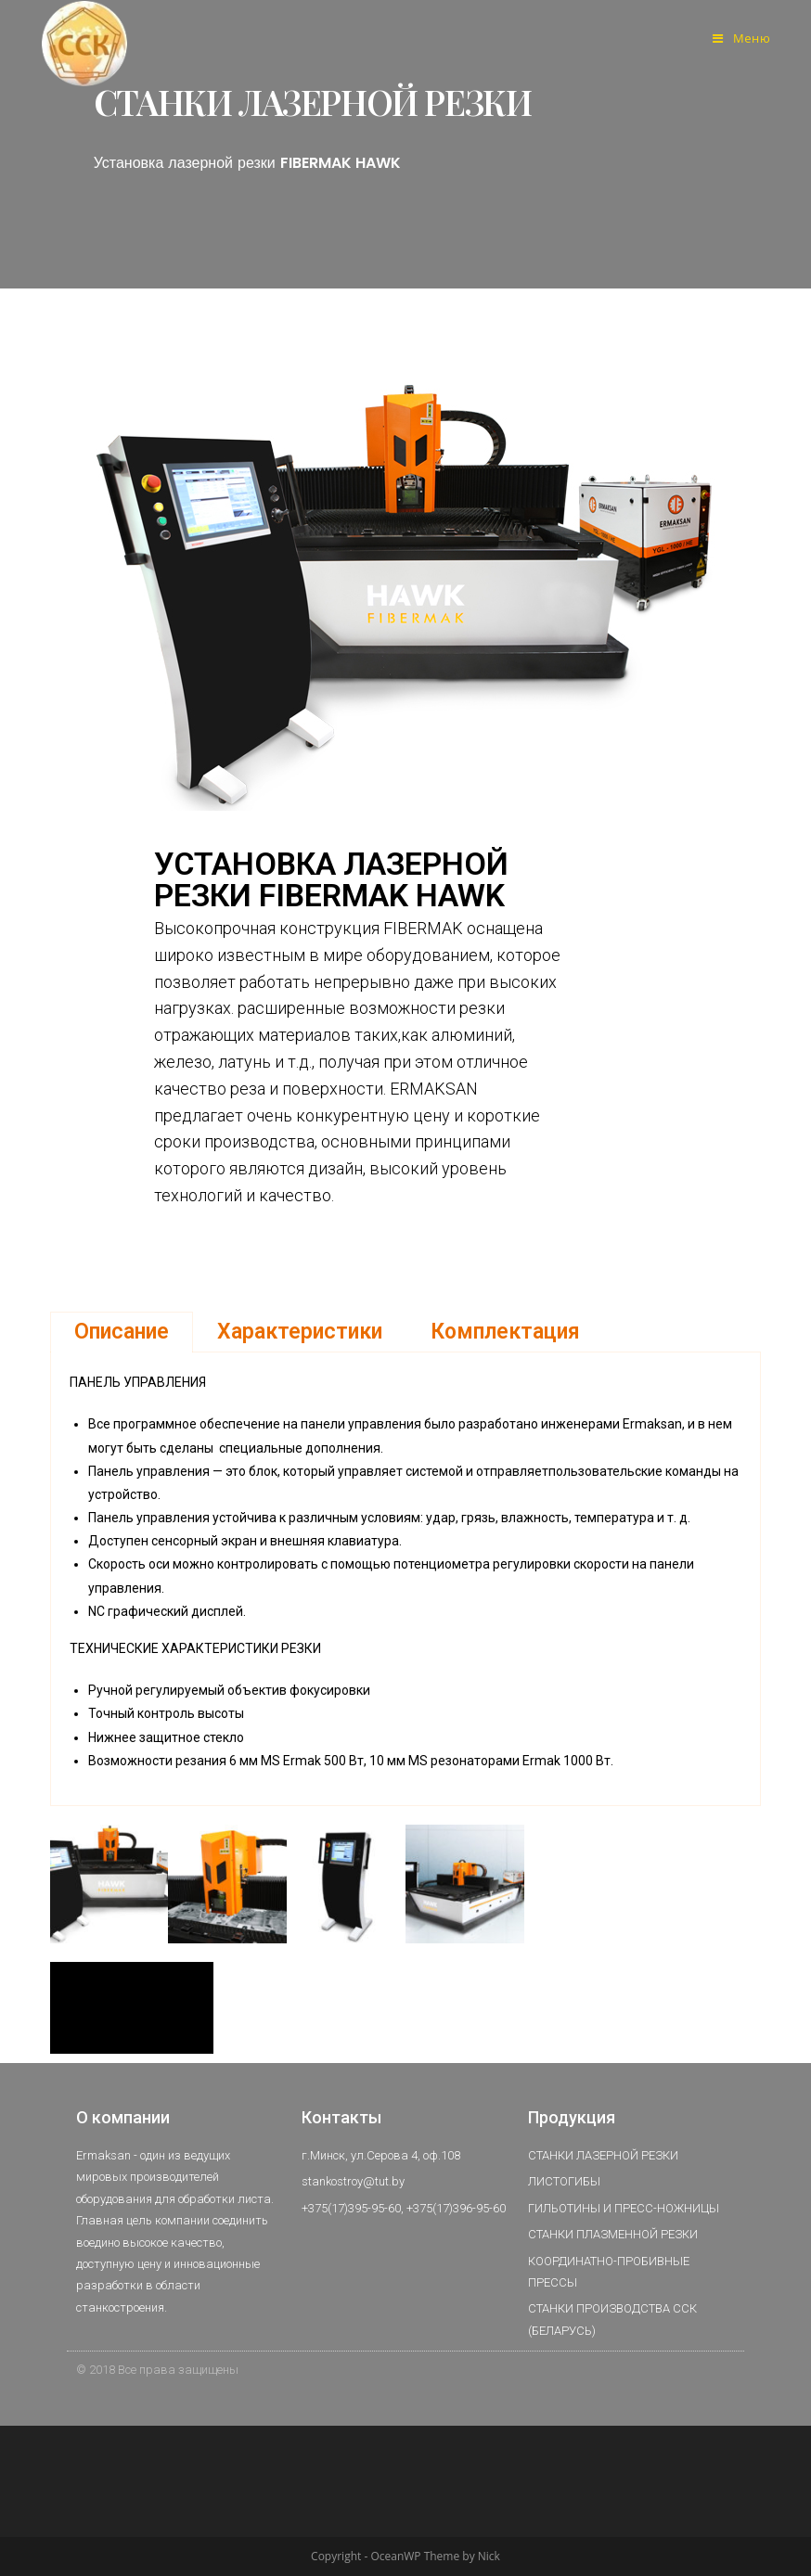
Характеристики (299, 1331)
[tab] (121, 1332)
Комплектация (505, 1331)
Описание (121, 1331)
